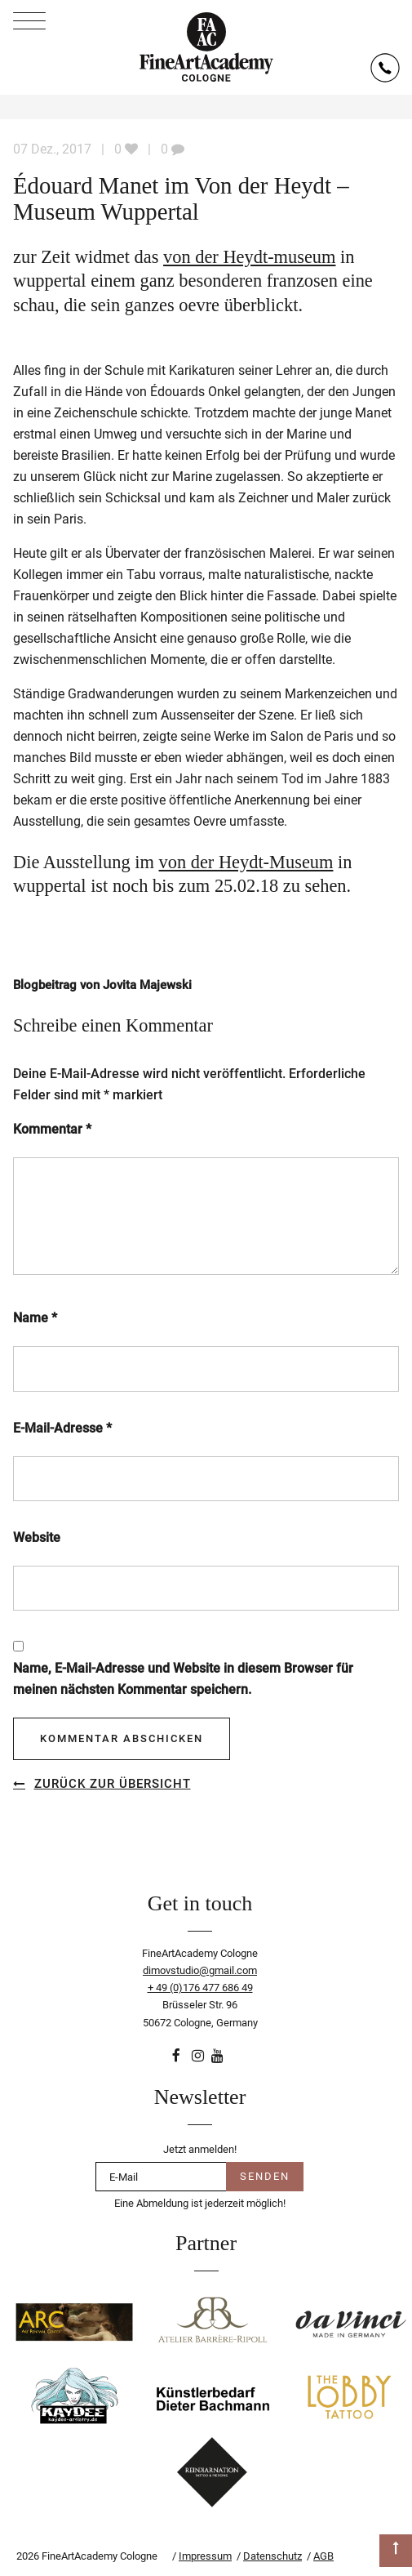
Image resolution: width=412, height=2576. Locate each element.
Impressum (205, 2556)
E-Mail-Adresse (62, 1428)
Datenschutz (272, 2556)
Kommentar (52, 1129)
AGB (323, 2556)
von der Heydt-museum (249, 257)
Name (35, 1318)
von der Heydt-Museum (246, 862)
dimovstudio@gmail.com (200, 1970)
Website (36, 1537)
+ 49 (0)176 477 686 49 (200, 1987)
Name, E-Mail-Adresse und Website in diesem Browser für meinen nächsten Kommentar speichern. (183, 1678)
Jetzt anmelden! (200, 2149)
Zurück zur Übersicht (112, 1783)
